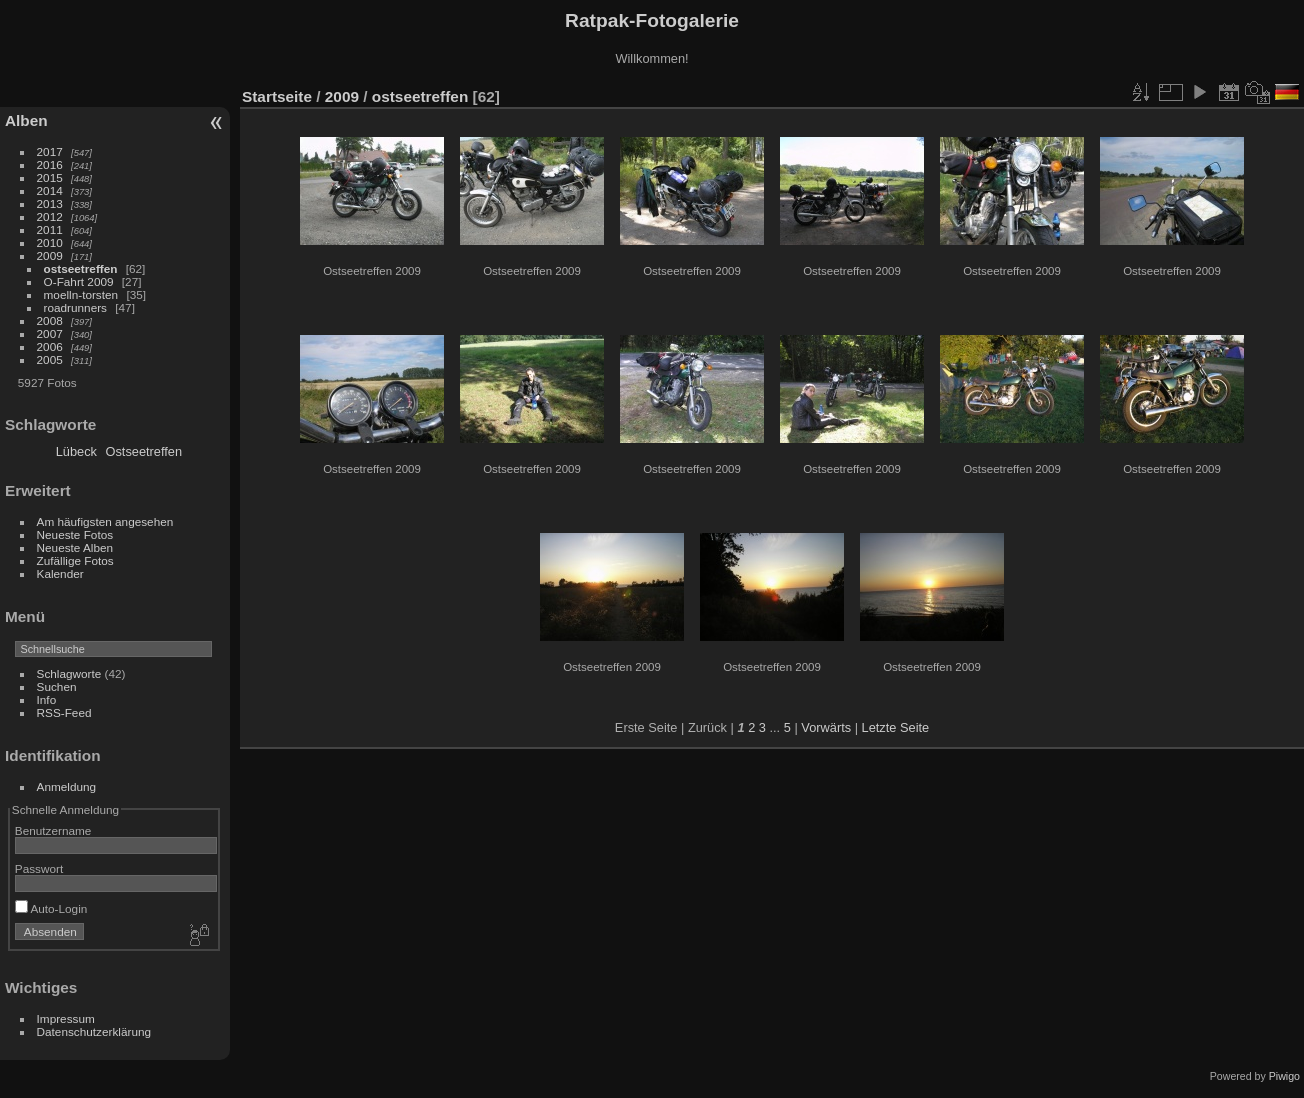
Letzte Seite (896, 727)
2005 (50, 359)
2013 (50, 203)
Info (47, 699)
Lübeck (76, 451)
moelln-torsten (81, 294)
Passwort (39, 868)
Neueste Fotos (75, 534)
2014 (50, 190)
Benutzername (53, 830)
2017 (50, 151)
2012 (50, 216)
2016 (50, 164)
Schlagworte (69, 673)
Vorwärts (826, 727)
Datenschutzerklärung (94, 1031)
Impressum (66, 1018)
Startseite (277, 96)
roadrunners (75, 307)
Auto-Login (51, 908)
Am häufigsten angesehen (105, 521)
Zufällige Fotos (75, 560)
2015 (50, 177)
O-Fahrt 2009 (79, 281)
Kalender (60, 573)
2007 (50, 333)
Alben (26, 120)
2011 (50, 229)
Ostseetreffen (144, 451)
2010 (50, 242)
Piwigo (1284, 1076)
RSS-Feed (64, 712)
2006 (50, 346)
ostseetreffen (81, 268)
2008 (50, 320)
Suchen (57, 686)
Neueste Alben (75, 547)
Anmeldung (67, 786)
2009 (50, 255)
